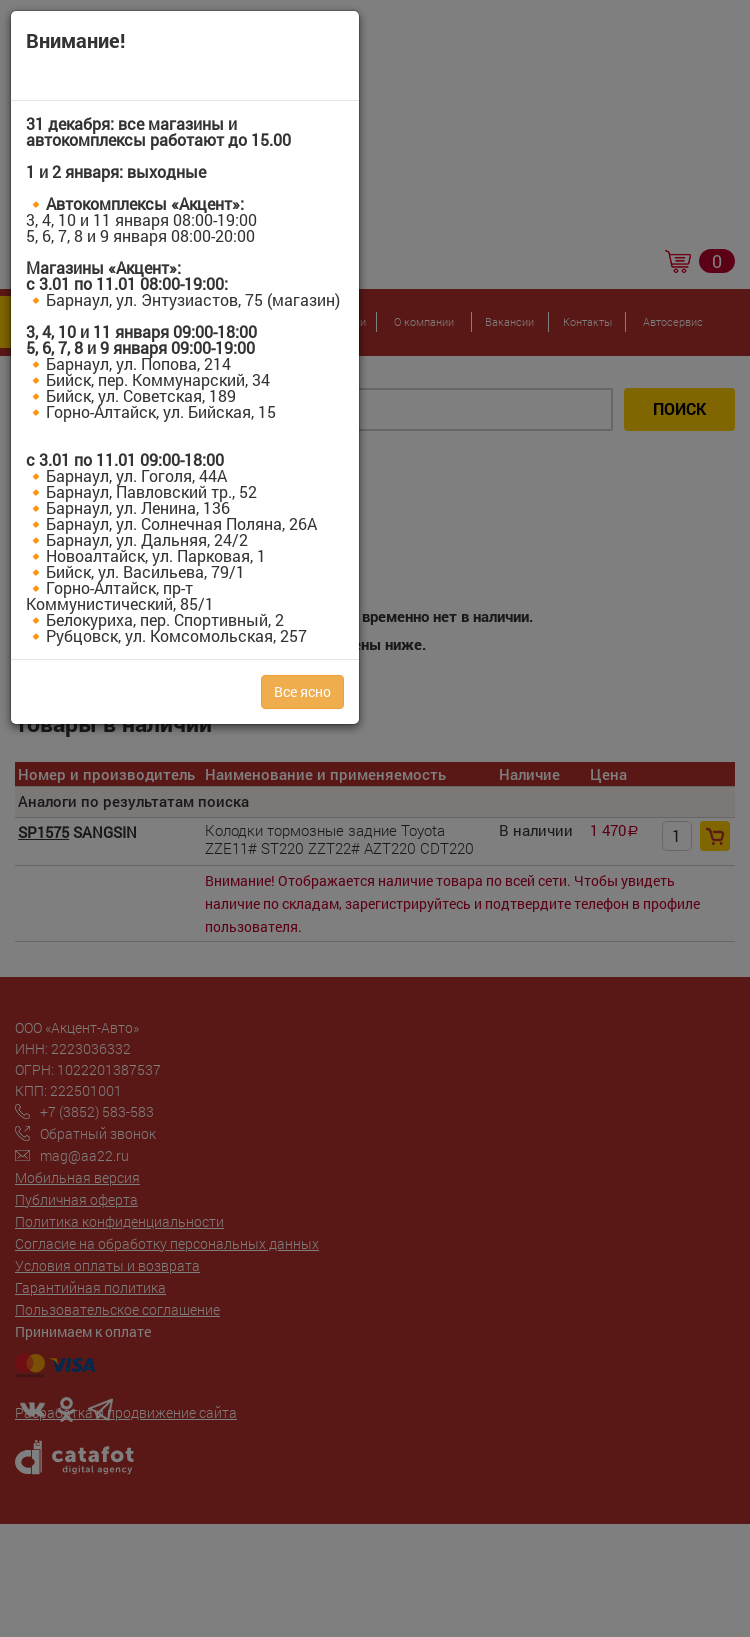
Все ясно (302, 691)
